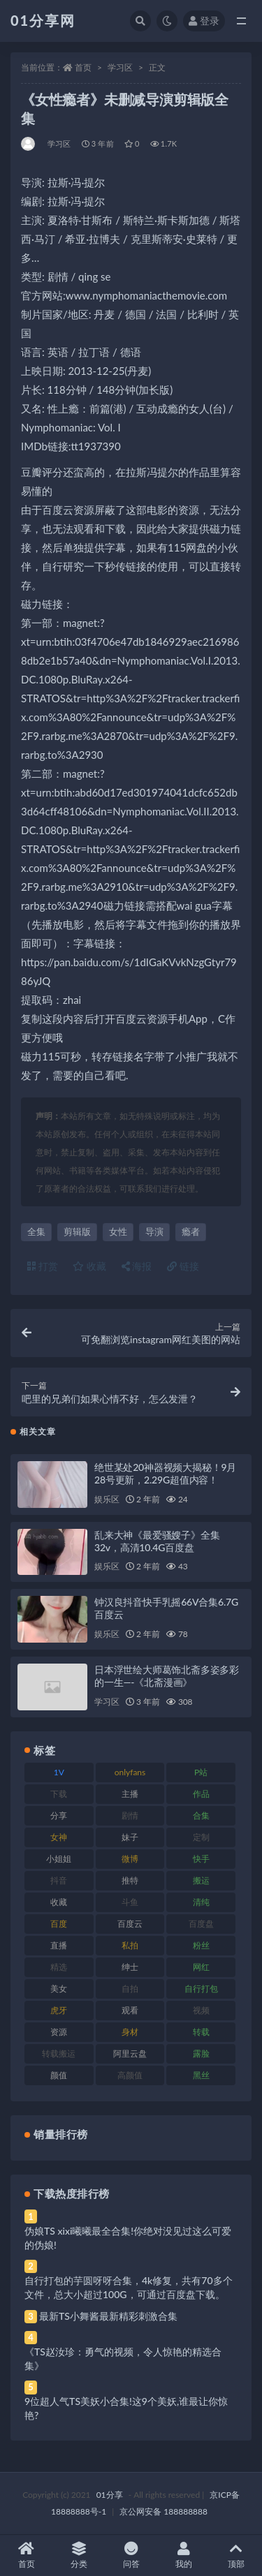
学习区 (120, 67)
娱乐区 (106, 1499)
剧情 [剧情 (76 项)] (130, 1815)
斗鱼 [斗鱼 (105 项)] (130, 1902)
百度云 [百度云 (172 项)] (130, 1923)
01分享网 (42, 20)
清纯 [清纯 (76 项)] (201, 1902)
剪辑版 (77, 1231)
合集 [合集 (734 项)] (201, 1815)
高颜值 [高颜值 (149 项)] (130, 2075)
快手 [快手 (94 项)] (201, 1858)
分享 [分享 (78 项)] (58, 1815)
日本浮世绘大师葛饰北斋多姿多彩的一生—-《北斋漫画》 (166, 1676)
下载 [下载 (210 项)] (58, 1794)
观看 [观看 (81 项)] (130, 2010)
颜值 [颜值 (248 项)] (58, 2075)
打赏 (42, 1266)
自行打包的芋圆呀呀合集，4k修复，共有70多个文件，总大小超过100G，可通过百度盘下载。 (128, 2287)
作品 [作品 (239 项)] (201, 1794)
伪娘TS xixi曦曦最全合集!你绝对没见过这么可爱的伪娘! (127, 2238)
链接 (183, 1266)
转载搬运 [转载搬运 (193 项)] (58, 2053)
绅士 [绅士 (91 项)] (130, 1967)
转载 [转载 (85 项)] (201, 2032)
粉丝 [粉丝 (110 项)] (201, 1945)
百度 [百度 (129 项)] (58, 1923)
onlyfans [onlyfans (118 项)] (130, 1772)
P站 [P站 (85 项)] (201, 1772)
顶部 (236, 2555)
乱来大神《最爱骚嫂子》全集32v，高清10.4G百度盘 (156, 1541)
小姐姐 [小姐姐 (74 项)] (58, 1858)
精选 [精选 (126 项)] (58, 1967)
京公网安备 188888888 (163, 2511)
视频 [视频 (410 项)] (201, 2010)
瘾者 (191, 1231)
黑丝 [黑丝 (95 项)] (201, 2075)
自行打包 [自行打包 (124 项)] (201, 1988)
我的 (183, 2555)
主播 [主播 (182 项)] (130, 1794)
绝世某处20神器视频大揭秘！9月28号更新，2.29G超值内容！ (165, 1473)
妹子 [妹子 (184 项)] (130, 1837)
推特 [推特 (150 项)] (130, 1880)
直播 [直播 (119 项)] (58, 1945)
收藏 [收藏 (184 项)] (58, 1902)
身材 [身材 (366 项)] (130, 2032)
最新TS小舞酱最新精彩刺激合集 (108, 2316)
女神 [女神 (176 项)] (58, 1837)
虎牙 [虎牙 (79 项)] (58, 2010)
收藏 (89, 1266)
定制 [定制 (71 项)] (201, 1837)
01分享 (109, 2494)
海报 (137, 1266)
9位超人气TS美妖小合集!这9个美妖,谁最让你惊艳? (126, 2408)
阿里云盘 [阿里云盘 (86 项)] (130, 2053)
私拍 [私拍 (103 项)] (130, 1945)
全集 (36, 1231)
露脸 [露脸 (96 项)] (201, 2053)
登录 (204, 21)
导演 (154, 1231)
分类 (78, 2555)
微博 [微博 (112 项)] (130, 1858)
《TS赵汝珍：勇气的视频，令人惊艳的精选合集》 (122, 2358)
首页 (83, 67)
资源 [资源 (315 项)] (58, 2032)
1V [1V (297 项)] (59, 1772)
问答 (131, 2555)
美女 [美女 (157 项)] (58, 1988)
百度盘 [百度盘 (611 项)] (201, 1923)
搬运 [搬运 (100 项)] (201, 1880)
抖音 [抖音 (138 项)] (58, 1880)
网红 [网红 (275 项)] (201, 1967)
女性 (118, 1231)
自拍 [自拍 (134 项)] (130, 1988)
